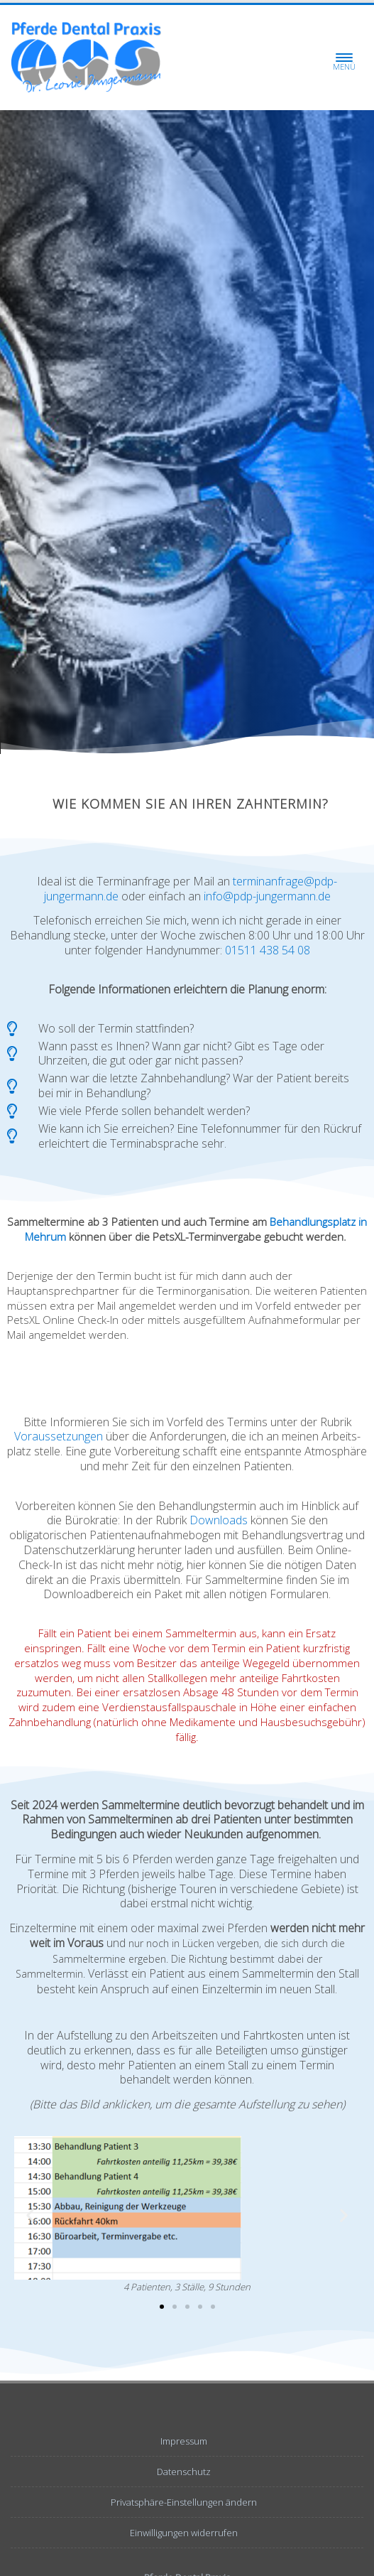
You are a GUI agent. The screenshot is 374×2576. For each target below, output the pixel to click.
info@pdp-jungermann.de (267, 896)
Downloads (218, 1520)
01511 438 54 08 (267, 950)
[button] (30, 2215)
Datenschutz (184, 2471)
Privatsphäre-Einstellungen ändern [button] (184, 2502)
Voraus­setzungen (58, 1436)
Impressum (183, 2441)
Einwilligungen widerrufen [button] (184, 2532)
